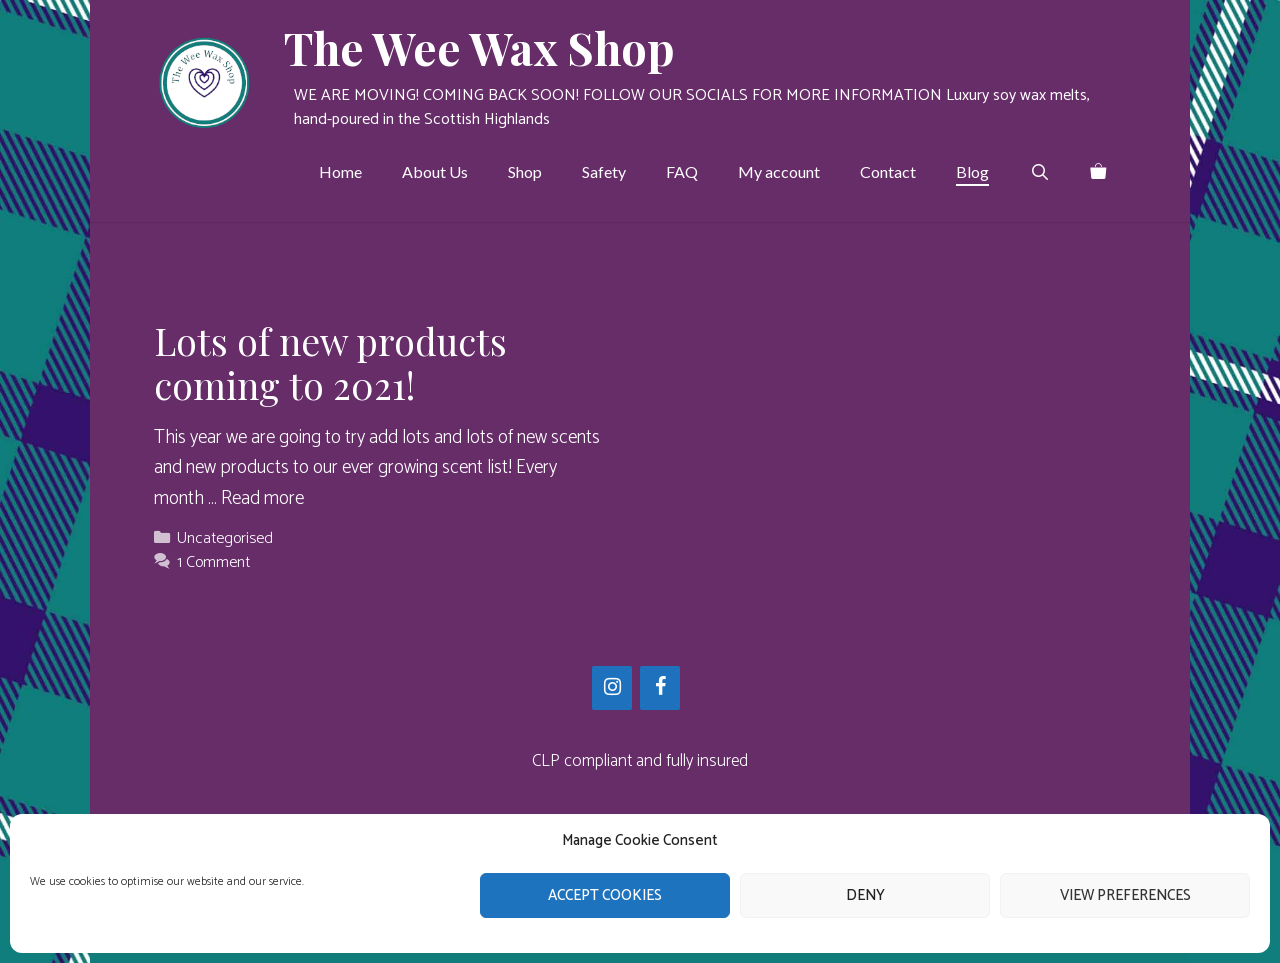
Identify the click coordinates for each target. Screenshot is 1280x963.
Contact (888, 171)
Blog (972, 171)
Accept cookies (605, 895)
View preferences (1125, 895)
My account (779, 171)
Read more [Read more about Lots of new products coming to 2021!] (262, 498)
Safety (604, 171)
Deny (865, 895)
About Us (435, 171)
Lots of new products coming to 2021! (330, 362)
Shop (525, 171)
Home (340, 171)
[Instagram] (612, 688)
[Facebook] (660, 688)
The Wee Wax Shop (479, 47)
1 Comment (213, 562)
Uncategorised (225, 538)
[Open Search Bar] (1039, 172)
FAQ (682, 171)
